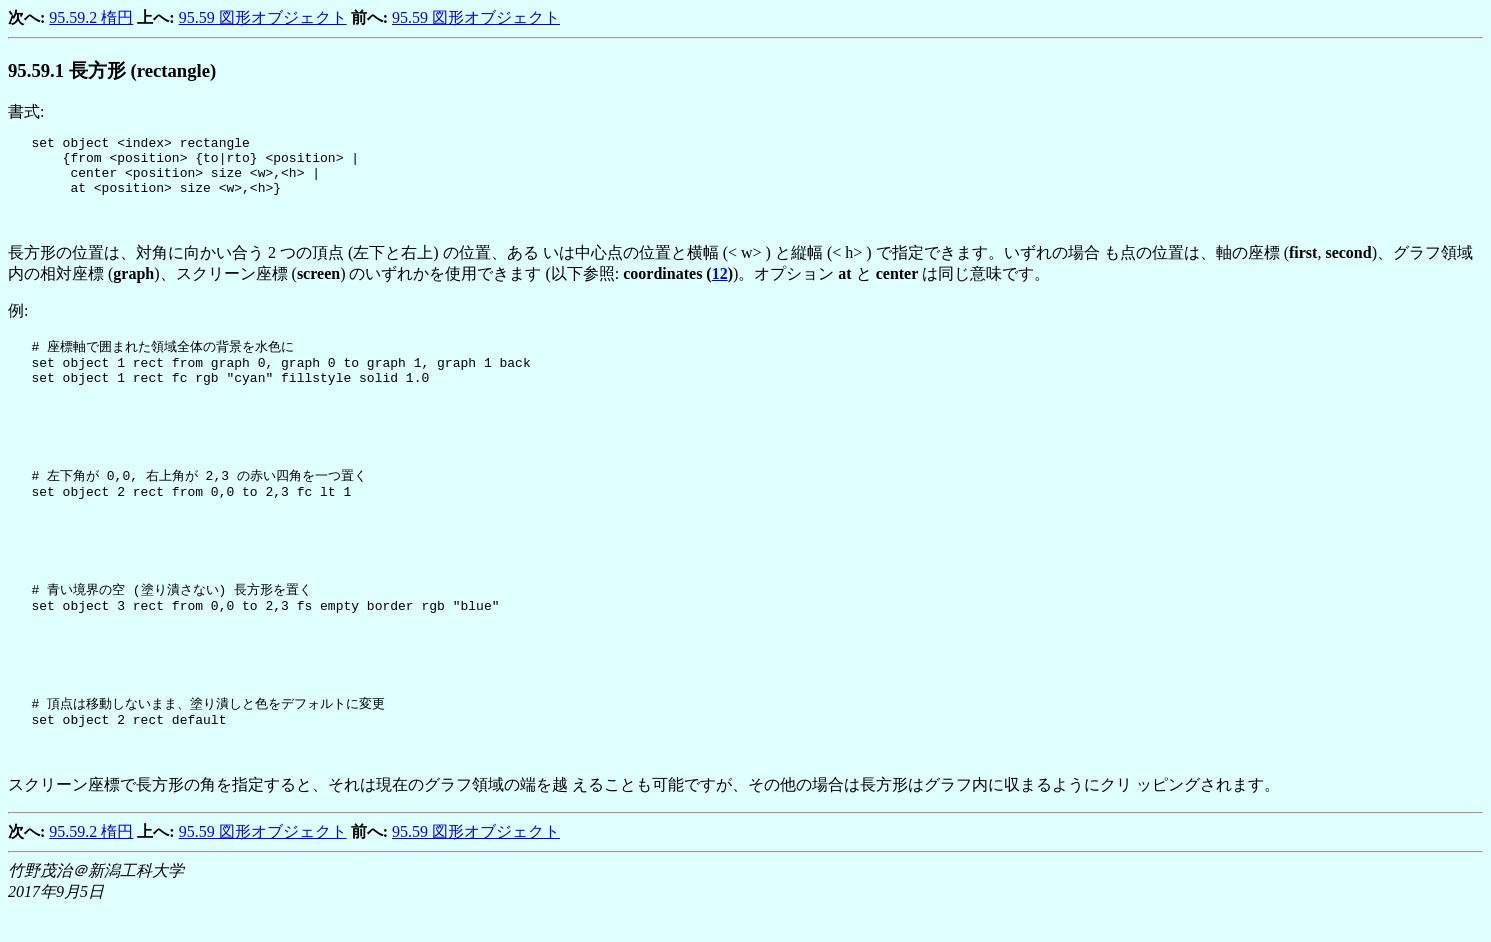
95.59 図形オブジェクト (263, 17)
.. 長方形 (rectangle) (112, 70)
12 (720, 285)
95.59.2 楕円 (91, 17)
